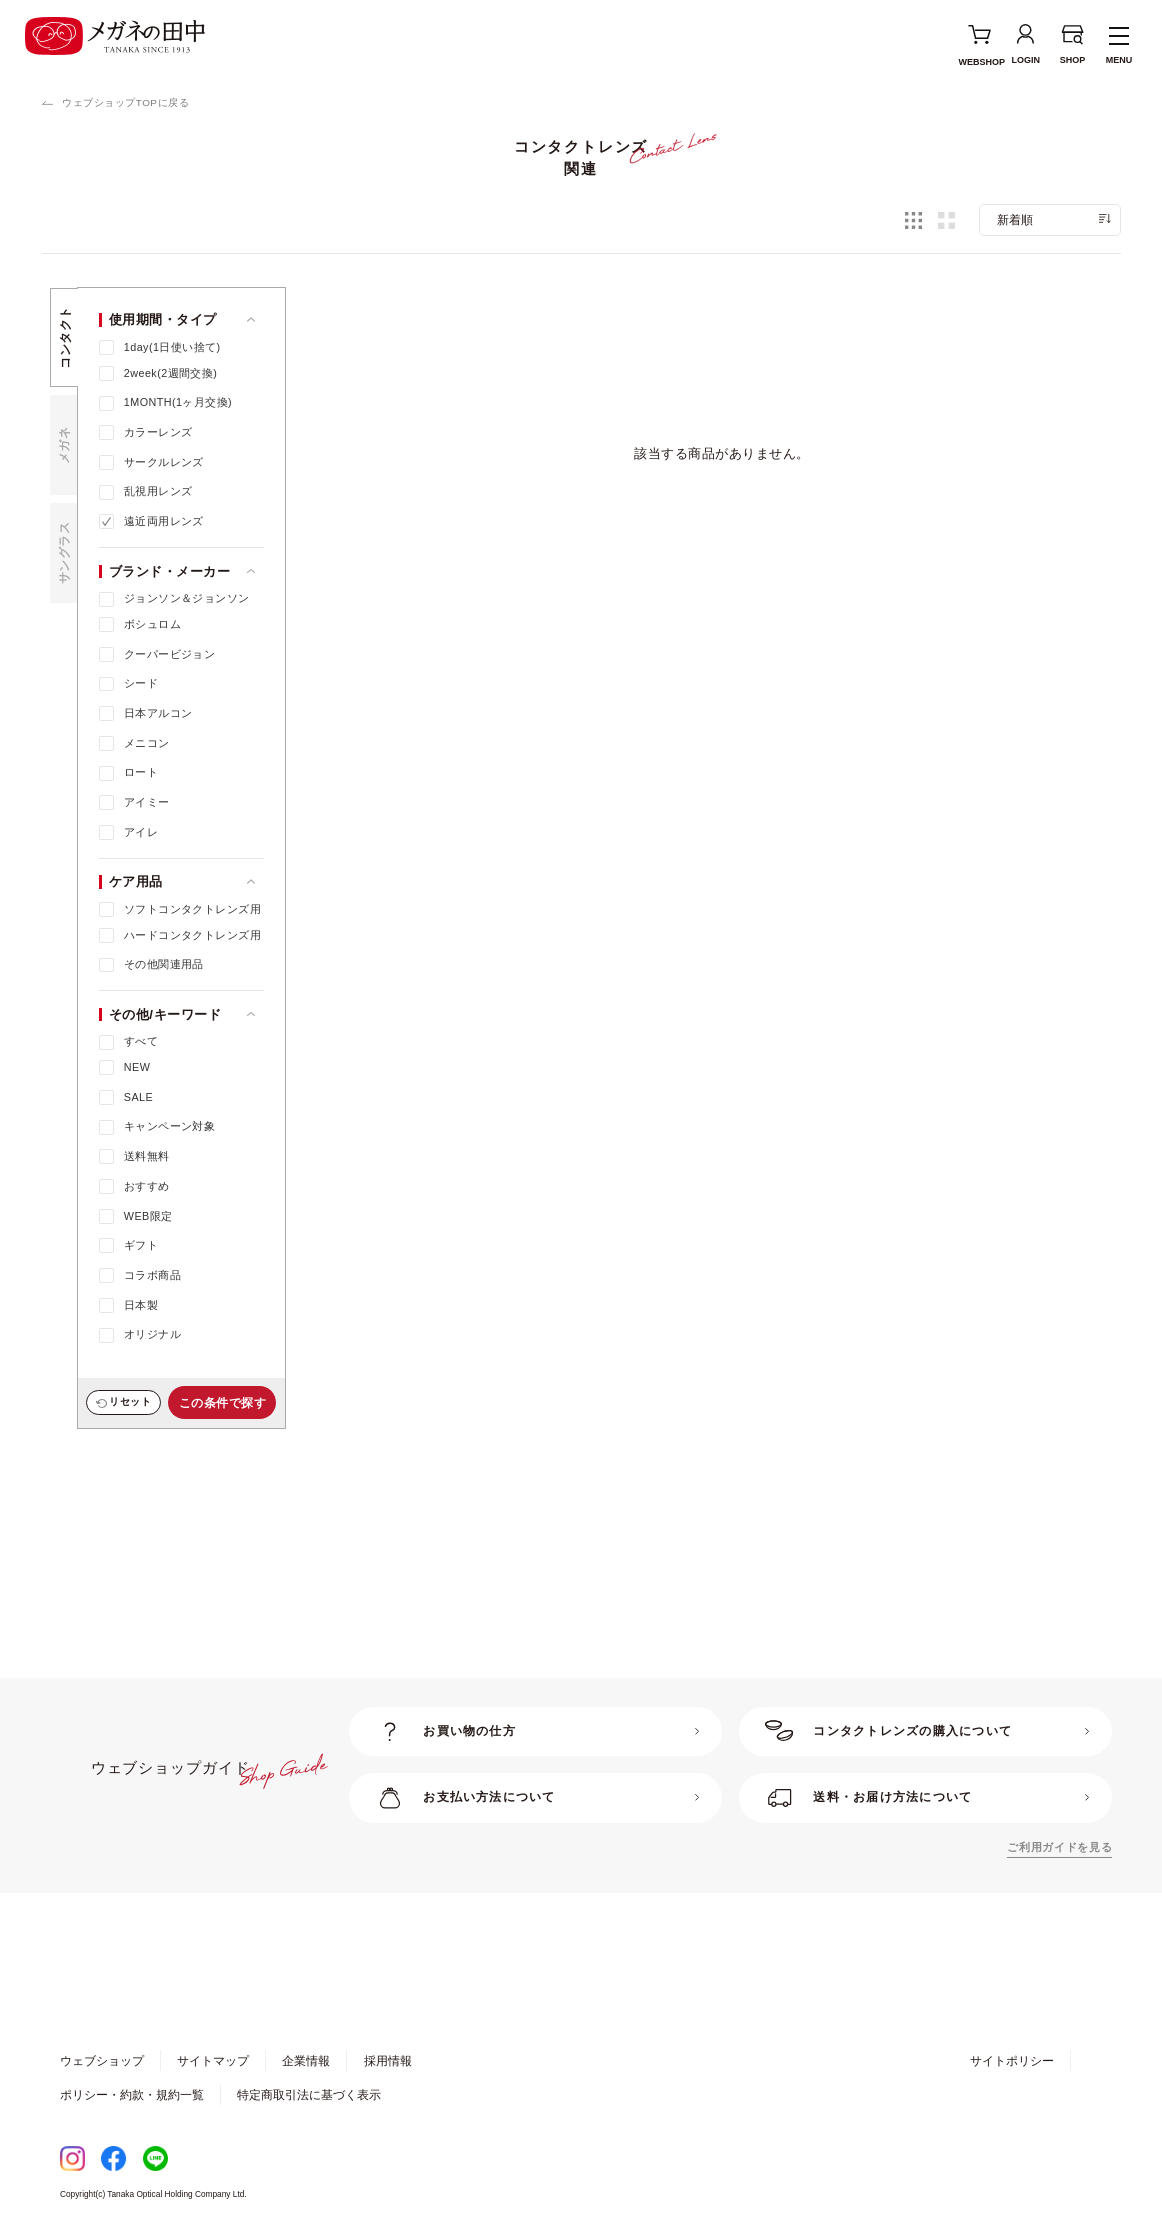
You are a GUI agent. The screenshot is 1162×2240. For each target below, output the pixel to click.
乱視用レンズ (158, 491)
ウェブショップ (102, 2060)
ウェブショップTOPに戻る (125, 102)
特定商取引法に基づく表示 (309, 2094)
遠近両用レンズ (164, 521)
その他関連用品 (164, 964)
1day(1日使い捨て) (172, 347)
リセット (130, 1401)
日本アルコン (158, 713)
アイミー (147, 802)
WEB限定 (148, 1216)
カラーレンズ (158, 432)
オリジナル (152, 1334)
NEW (137, 1067)
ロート (141, 772)
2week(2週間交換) (171, 373)
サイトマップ (213, 2060)
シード (141, 683)
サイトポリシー (1012, 2060)
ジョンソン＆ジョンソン (187, 598)
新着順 (1015, 219)
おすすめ (147, 1186)
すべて (141, 1041)
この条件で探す (223, 1402)
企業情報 (306, 2060)
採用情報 (388, 2060)
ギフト (141, 1245)
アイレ (141, 832)
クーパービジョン (169, 654)
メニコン (147, 743)
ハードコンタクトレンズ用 (192, 935)
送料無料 (147, 1156)
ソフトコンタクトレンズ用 (192, 909)
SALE (138, 1097)
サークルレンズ (164, 462)
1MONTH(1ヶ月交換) (178, 402)
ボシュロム (152, 624)
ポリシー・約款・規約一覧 (132, 2094)
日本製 (141, 1305)
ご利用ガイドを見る (1059, 1847)
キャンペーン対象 (169, 1126)
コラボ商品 (152, 1275)
